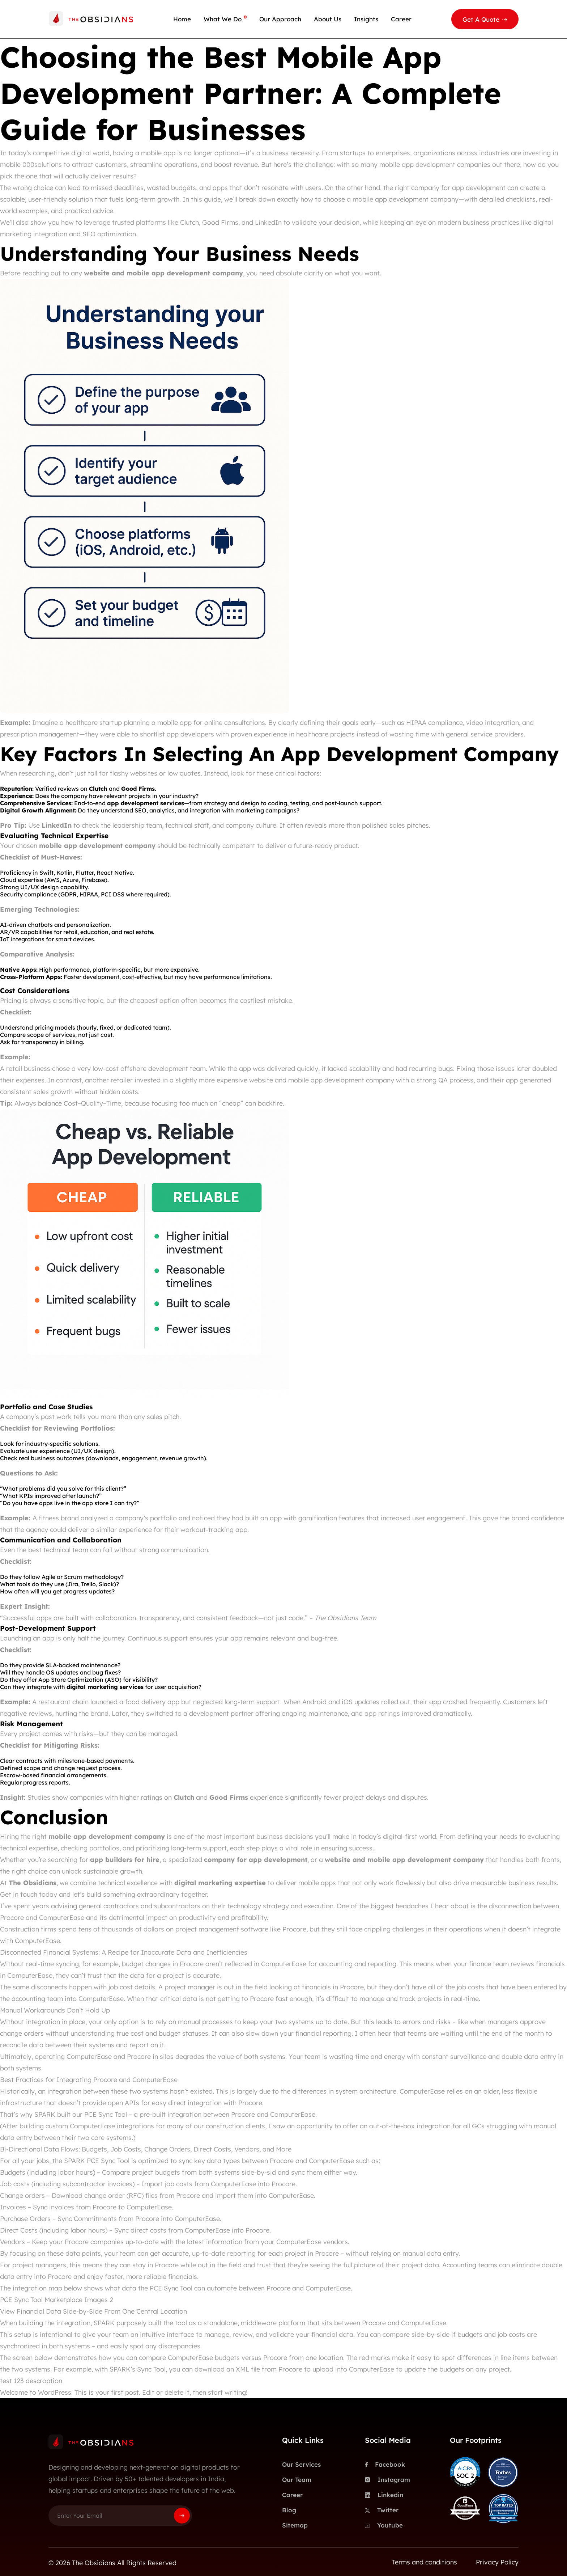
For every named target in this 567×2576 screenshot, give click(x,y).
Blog (289, 2510)
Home (182, 19)
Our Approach (280, 19)
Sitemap (295, 2525)
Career (401, 19)
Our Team (296, 2479)
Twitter (381, 2510)
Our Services (301, 2464)
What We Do (223, 19)
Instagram (387, 2479)
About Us (327, 19)
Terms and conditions (424, 2562)
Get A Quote (480, 19)
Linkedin (384, 2495)
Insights (366, 19)
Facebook (385, 2464)
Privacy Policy (497, 2562)
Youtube (384, 2525)
